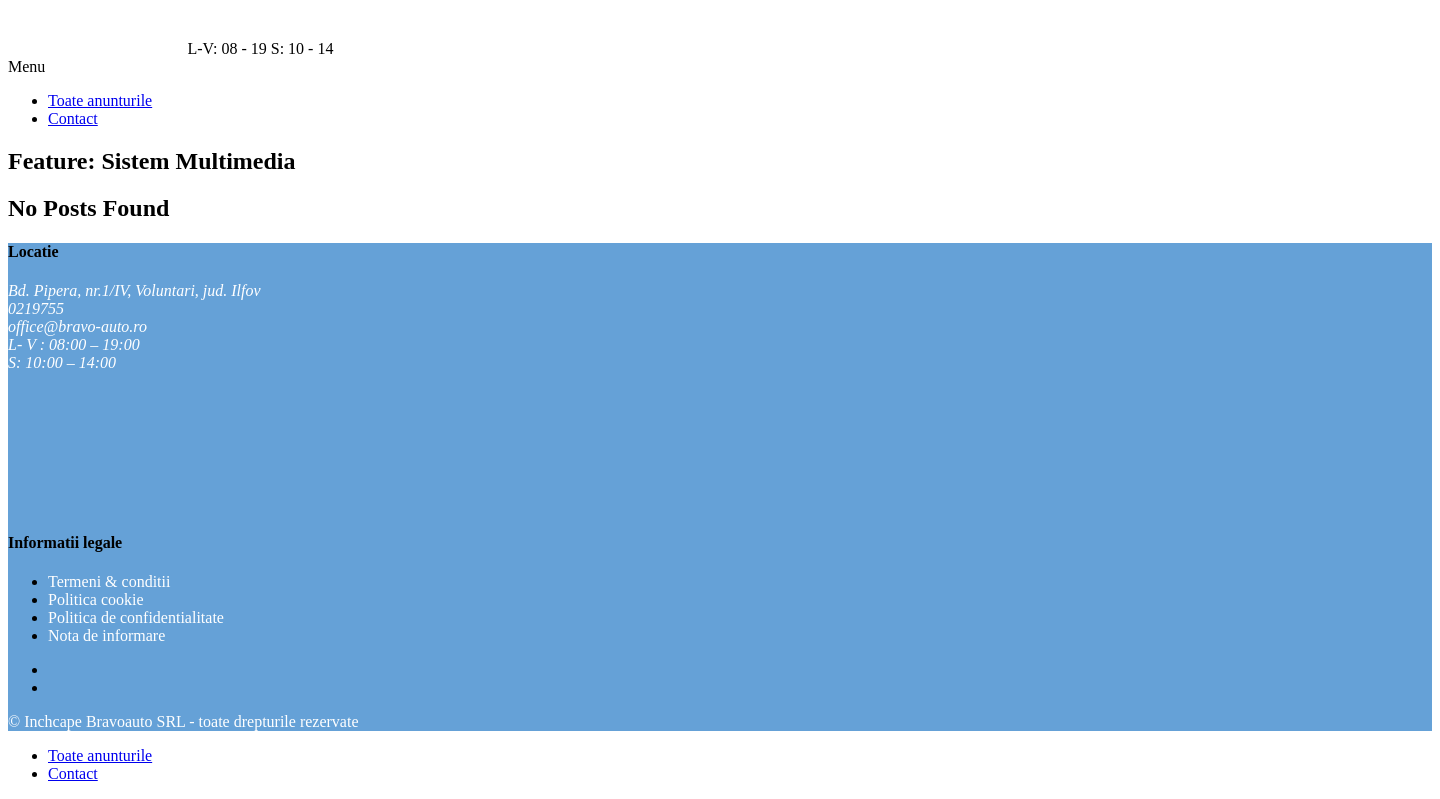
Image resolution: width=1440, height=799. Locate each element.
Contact (73, 773)
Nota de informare (106, 635)
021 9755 (38, 48)
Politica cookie (96, 599)
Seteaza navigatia (128, 48)
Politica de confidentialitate (136, 617)
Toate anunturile (100, 755)
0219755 (36, 308)
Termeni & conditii (109, 581)
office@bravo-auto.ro (77, 326)
